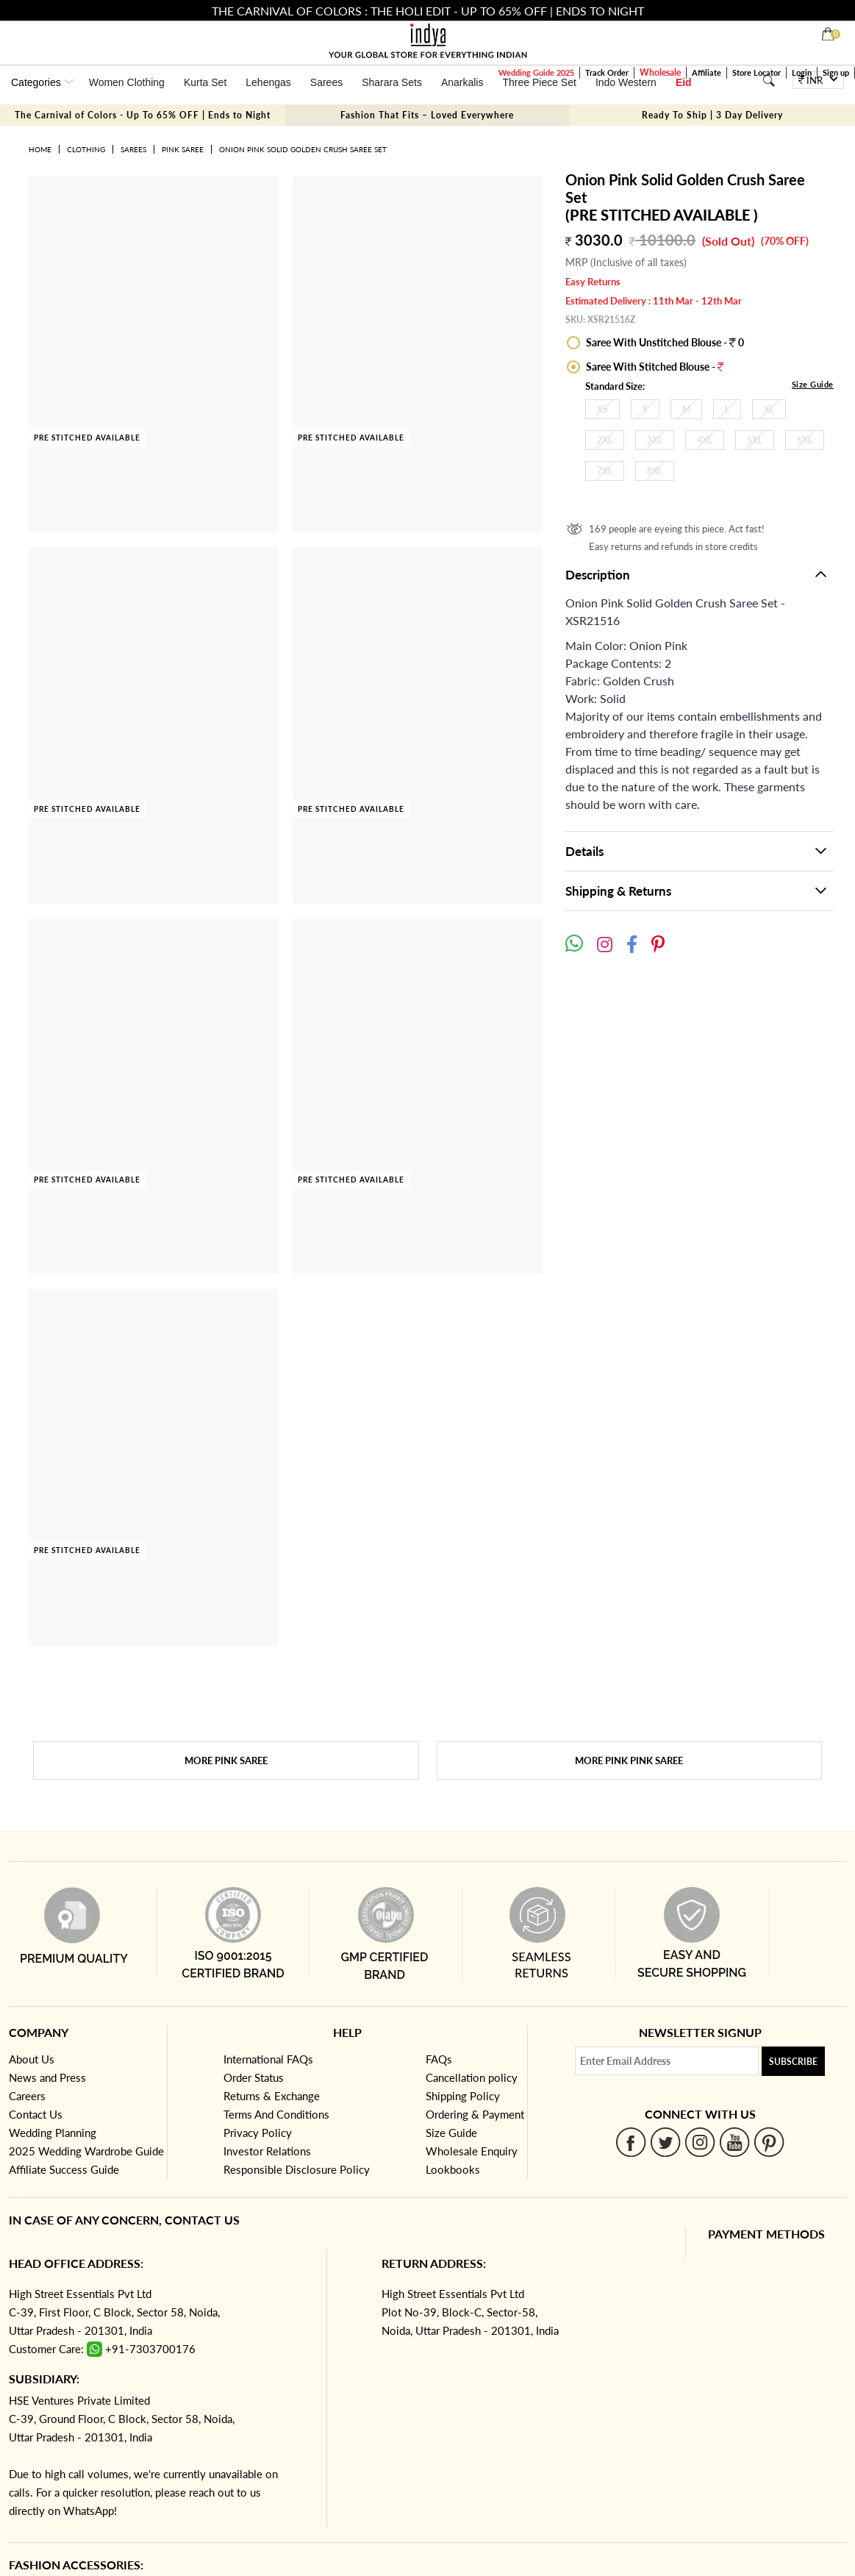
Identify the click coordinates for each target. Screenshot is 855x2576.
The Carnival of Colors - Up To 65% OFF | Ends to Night (143, 115)
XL (769, 409)
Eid (684, 82)
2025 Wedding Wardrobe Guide (86, 2151)
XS (602, 409)
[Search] (768, 80)
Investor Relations (267, 2151)
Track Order (607, 72)
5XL (754, 440)
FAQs (439, 2059)
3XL (654, 440)
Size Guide (813, 384)
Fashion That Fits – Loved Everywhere (427, 115)
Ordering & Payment (475, 2114)
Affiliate (706, 72)
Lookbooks (453, 2169)
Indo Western (626, 82)
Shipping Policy (463, 2095)
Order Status (253, 2077)
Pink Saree (183, 149)
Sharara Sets (392, 82)
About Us (31, 2059)
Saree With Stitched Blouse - (654, 366)
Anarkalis (462, 82)
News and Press (47, 2077)
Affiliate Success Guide (64, 2169)
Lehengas (268, 82)
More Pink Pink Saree (629, 1760)
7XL (604, 471)
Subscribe (793, 2061)
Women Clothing (127, 82)
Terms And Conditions (276, 2114)
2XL (604, 440)
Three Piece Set (539, 82)
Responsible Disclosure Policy (296, 2169)
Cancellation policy (472, 2077)
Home (40, 149)
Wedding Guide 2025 (536, 72)
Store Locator (756, 72)
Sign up (836, 72)
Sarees (326, 82)
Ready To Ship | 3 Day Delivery (712, 115)
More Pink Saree (226, 1760)
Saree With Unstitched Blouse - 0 (664, 342)
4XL (704, 440)
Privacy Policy (257, 2132)
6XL (804, 440)
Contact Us (35, 2114)
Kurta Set (205, 82)
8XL (654, 471)
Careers (27, 2095)
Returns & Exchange (271, 2095)
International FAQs (268, 2059)
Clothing (86, 149)
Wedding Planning (52, 2132)
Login (802, 72)
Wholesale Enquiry (472, 2151)
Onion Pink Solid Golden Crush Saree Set (303, 149)
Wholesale (660, 72)
